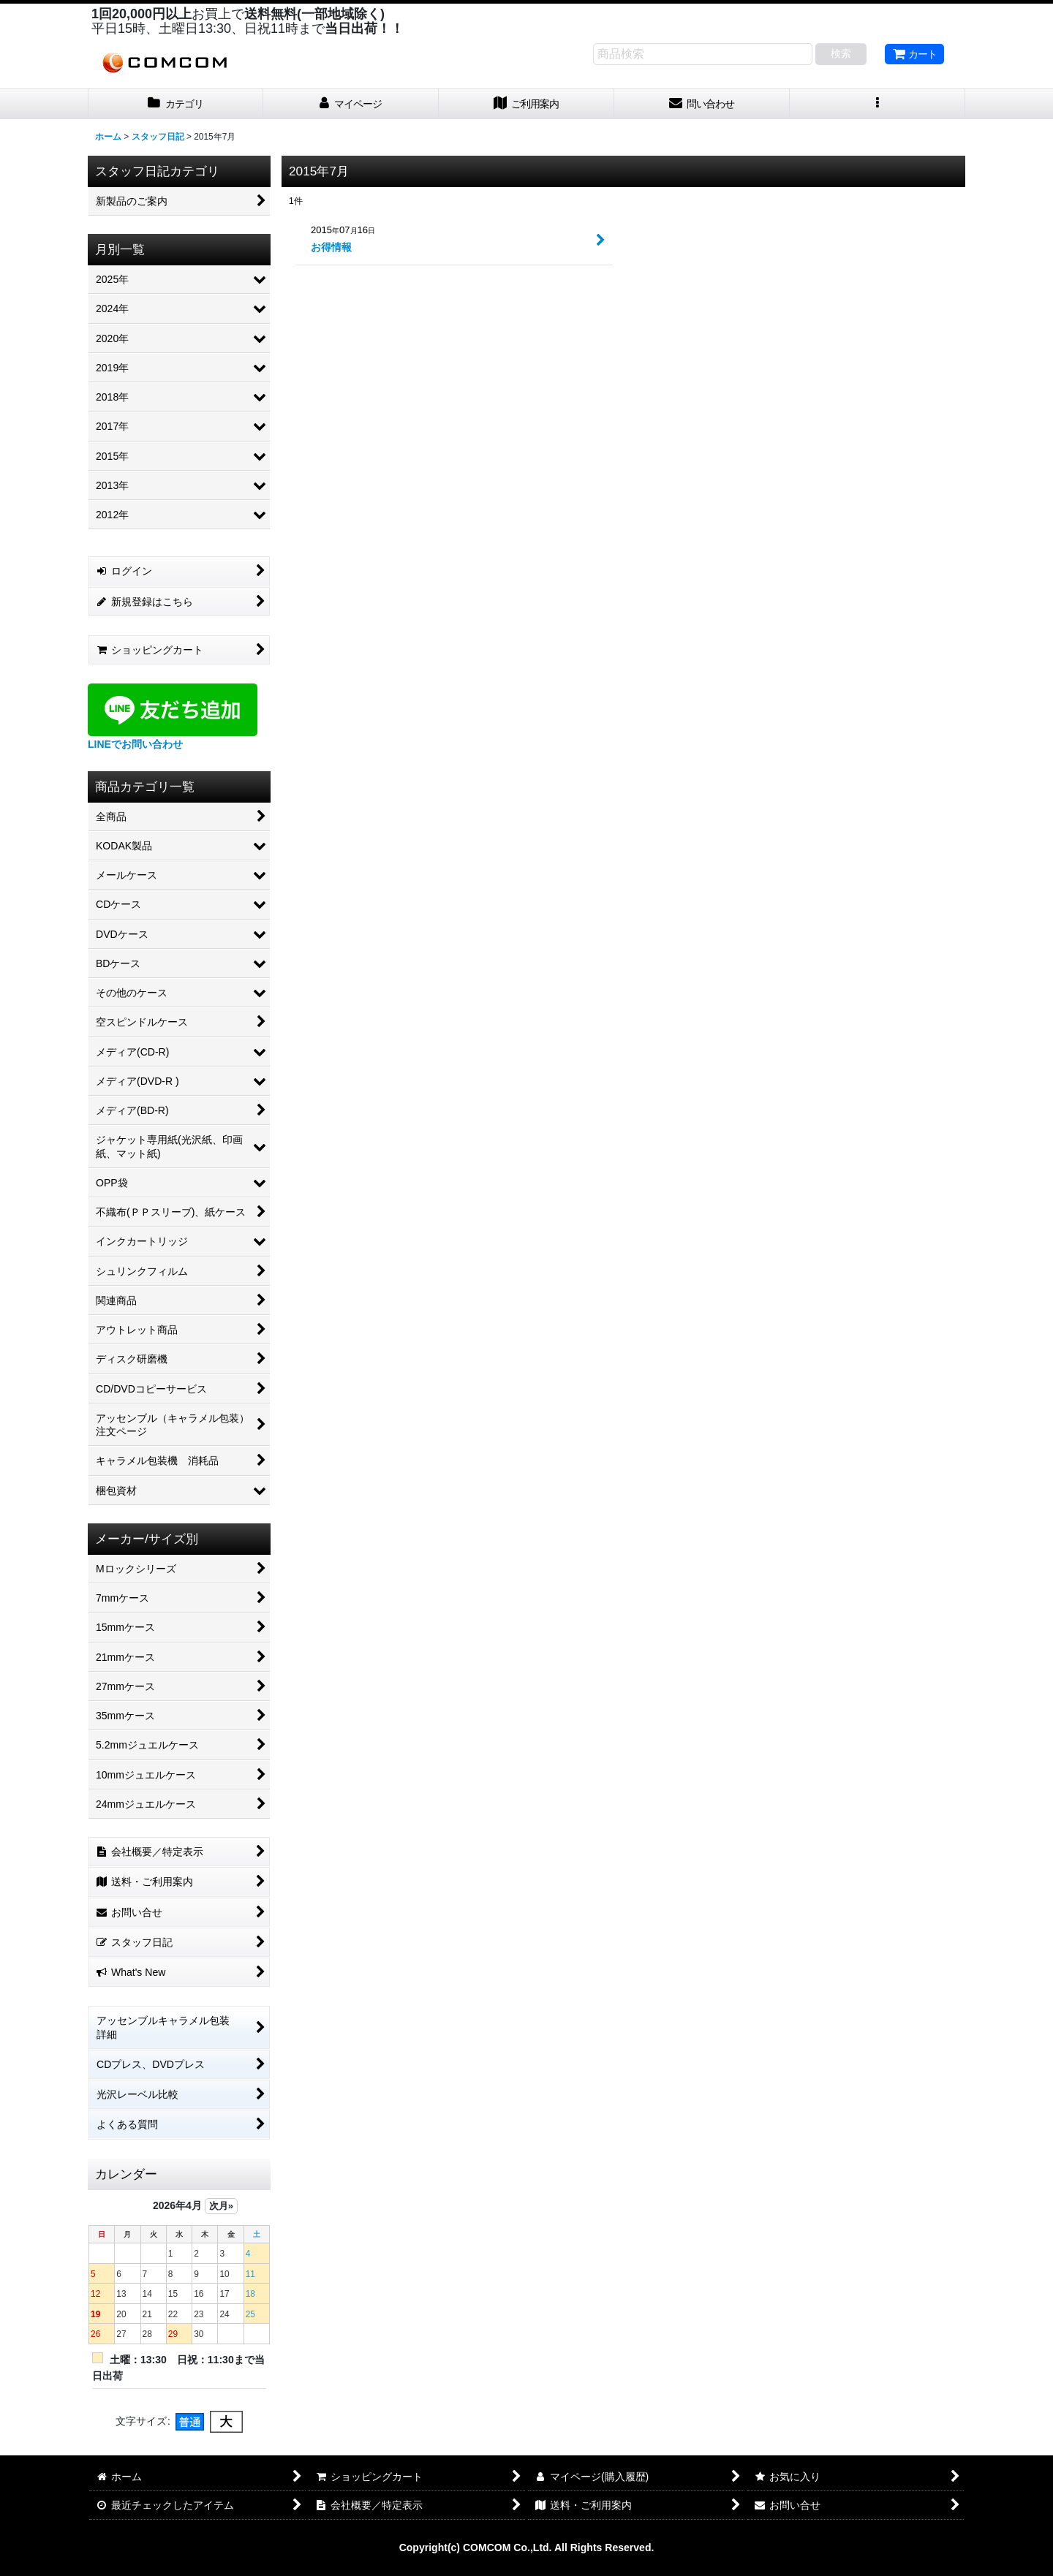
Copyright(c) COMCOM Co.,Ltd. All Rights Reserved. (526, 2547)
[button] (877, 104)
